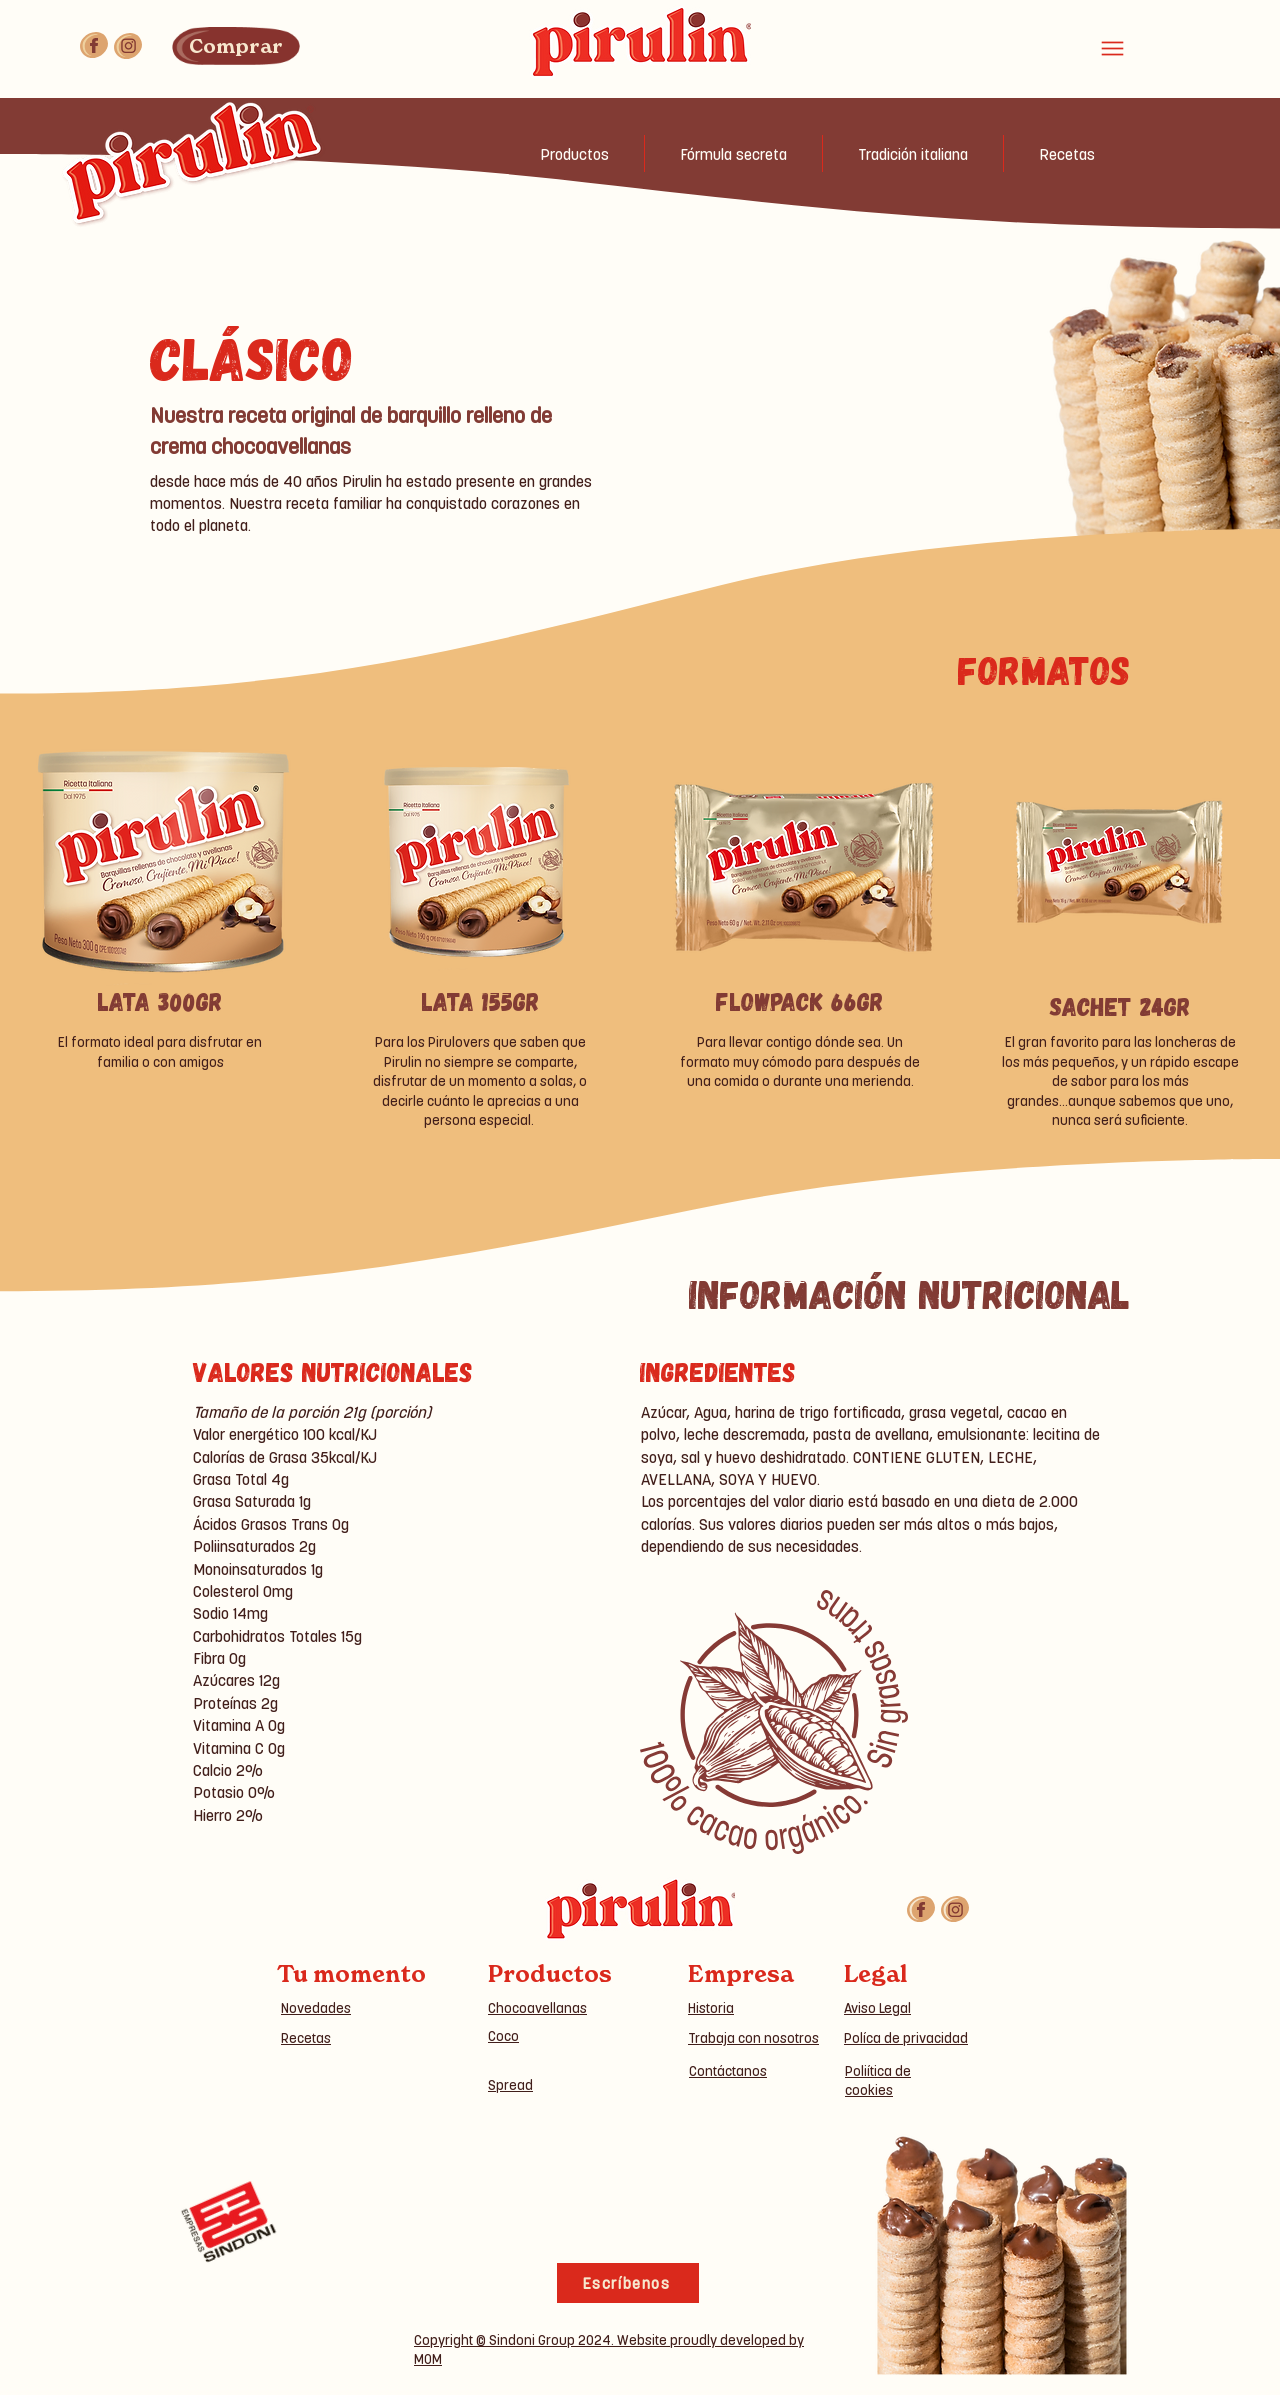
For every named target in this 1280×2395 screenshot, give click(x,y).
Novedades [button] (316, 2007)
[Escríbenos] (628, 2283)
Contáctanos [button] (728, 2070)
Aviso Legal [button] (877, 2007)
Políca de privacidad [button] (906, 2037)
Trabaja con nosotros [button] (753, 2037)
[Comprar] (236, 46)
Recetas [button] (306, 2037)
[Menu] (1112, 48)
